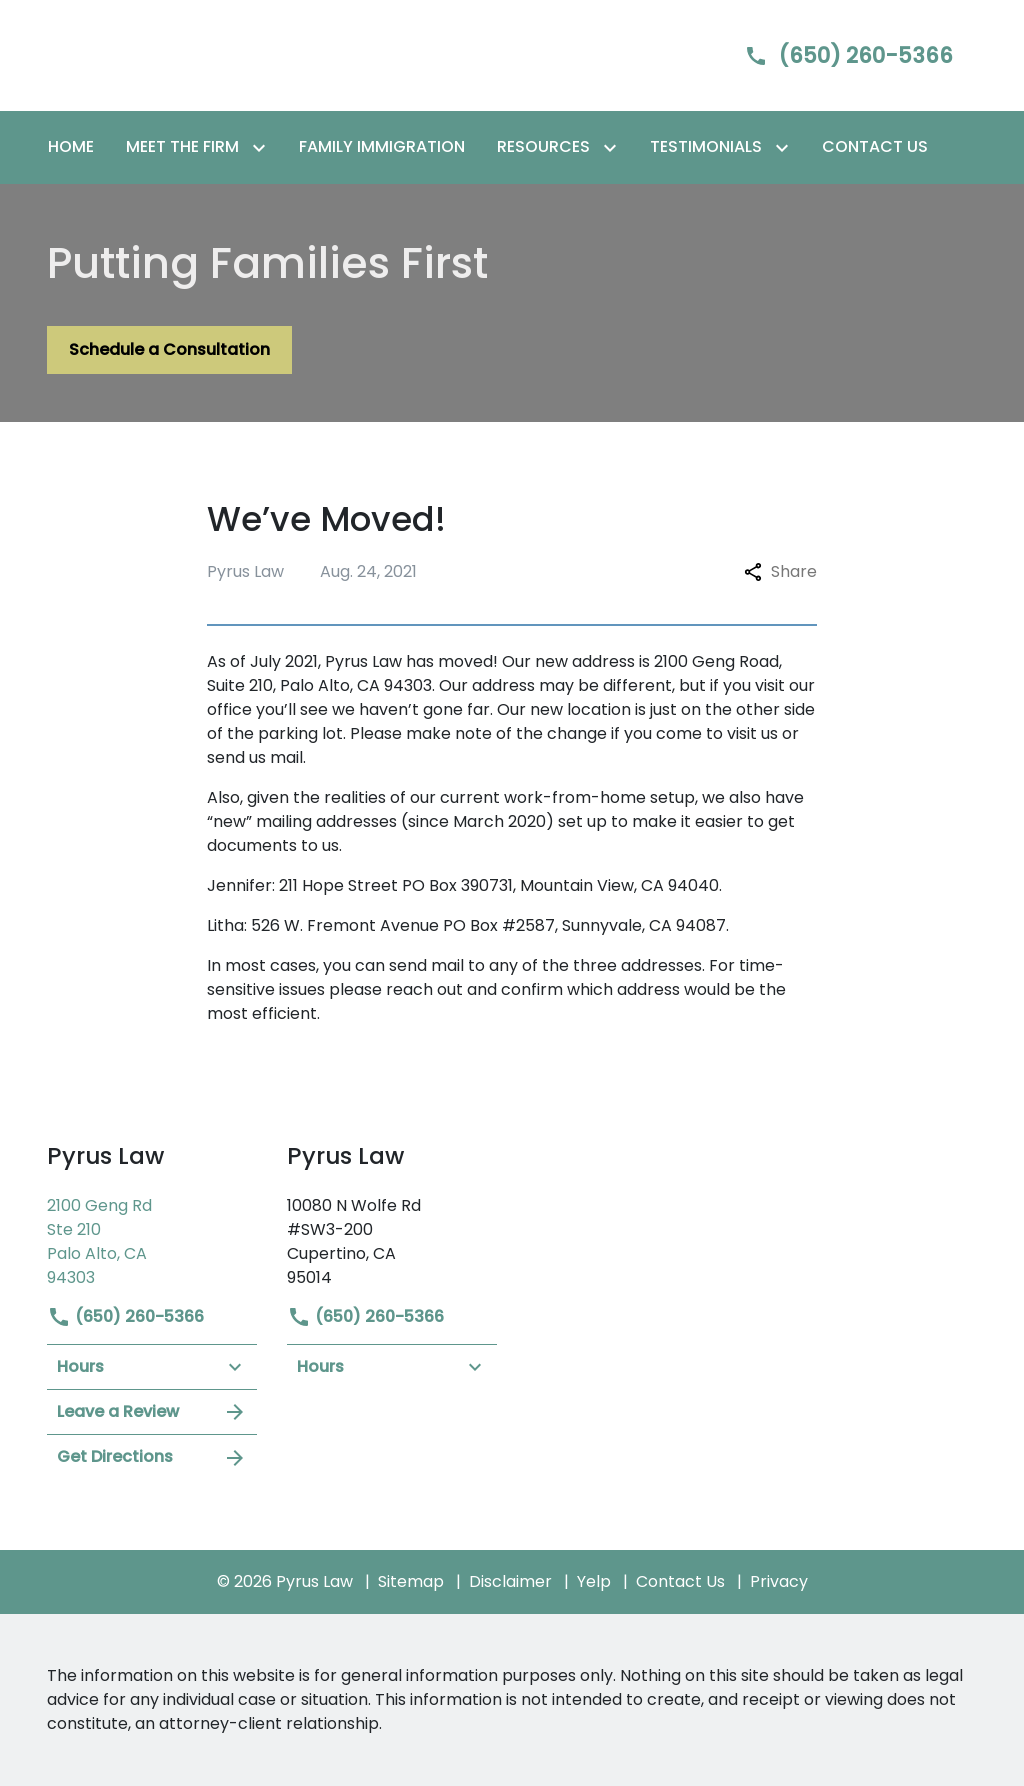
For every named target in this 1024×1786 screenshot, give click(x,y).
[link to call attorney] (831, 55)
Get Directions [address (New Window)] (152, 1457)
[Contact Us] (875, 147)
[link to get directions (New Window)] (152, 1239)
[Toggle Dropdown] (263, 147)
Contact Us (680, 1581)
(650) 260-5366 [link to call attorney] (125, 1316)
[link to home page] (172, 54)
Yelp (594, 1581)
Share (780, 571)
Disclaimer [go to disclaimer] (510, 1581)
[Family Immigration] (382, 147)
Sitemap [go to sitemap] (411, 1581)
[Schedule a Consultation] (169, 350)
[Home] (71, 147)
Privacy (779, 1581)
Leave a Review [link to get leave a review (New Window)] (152, 1412)
